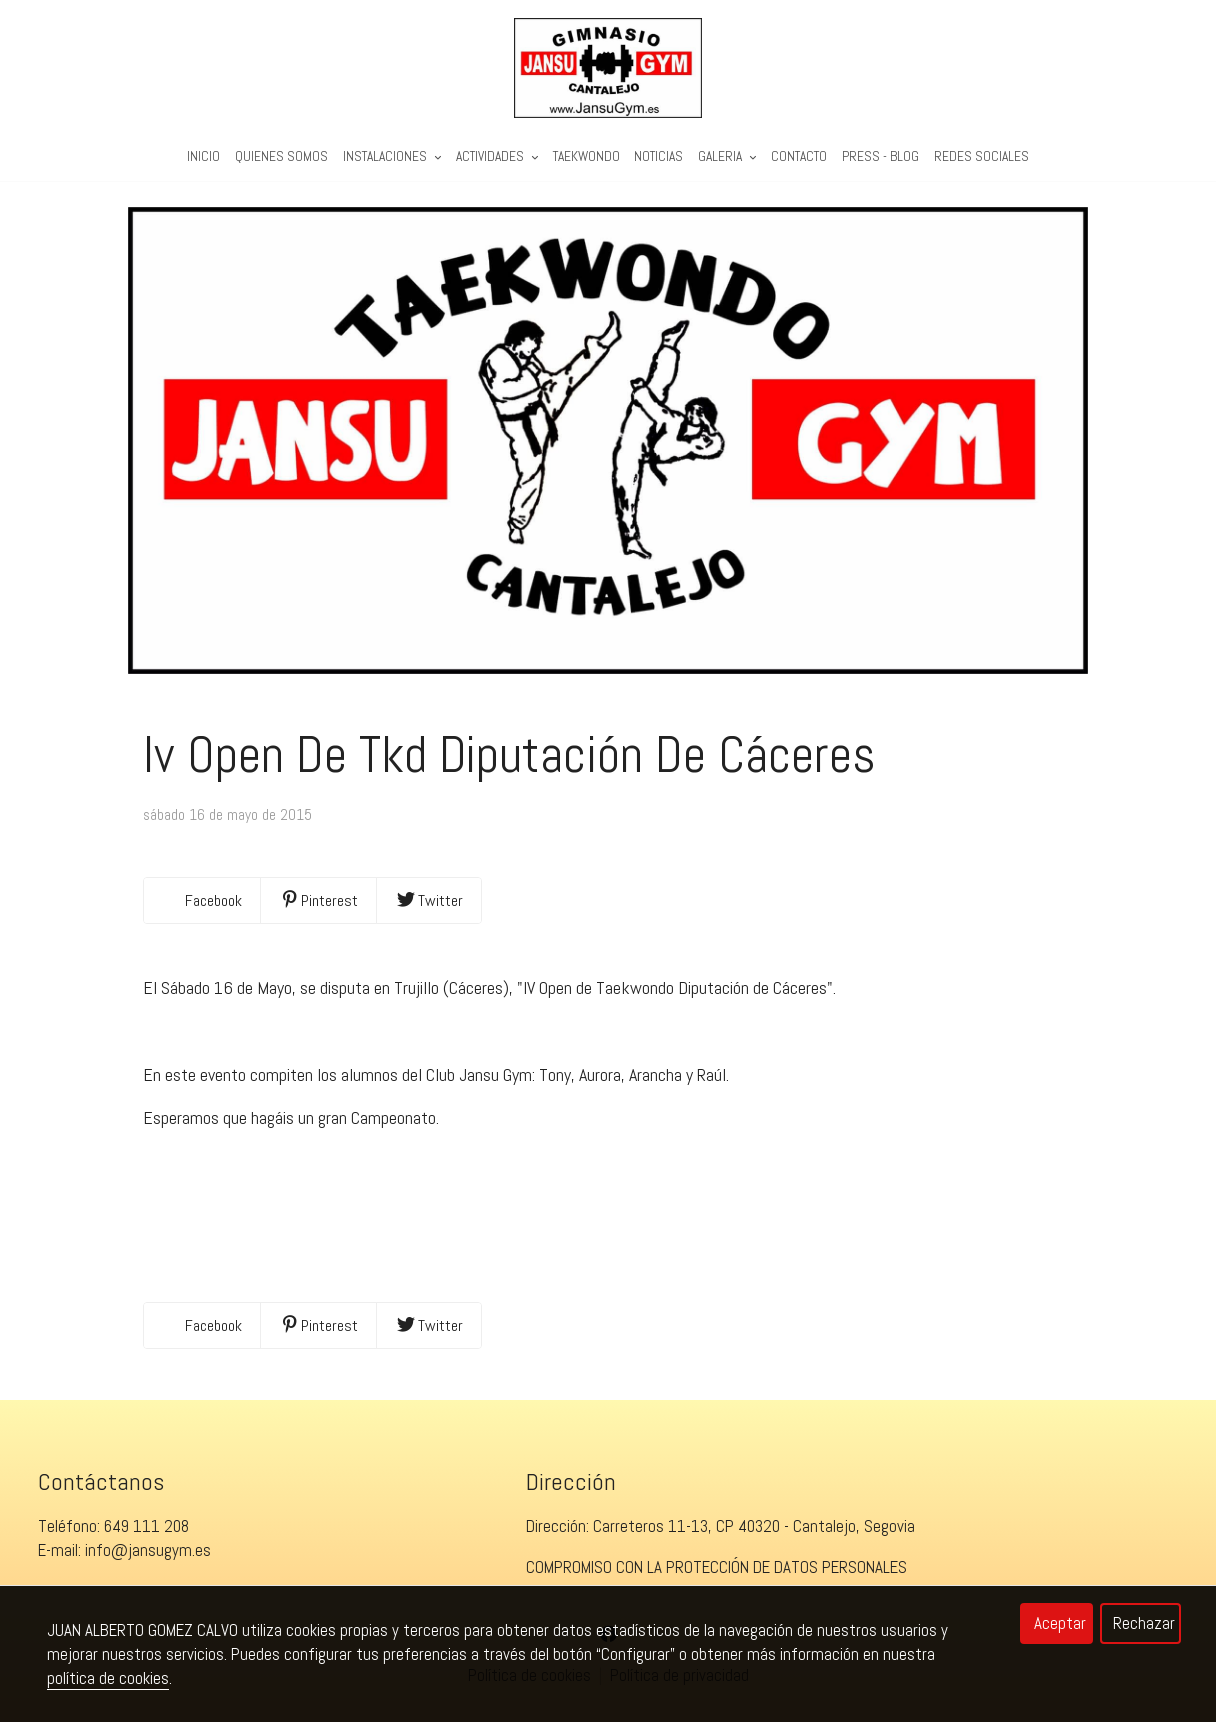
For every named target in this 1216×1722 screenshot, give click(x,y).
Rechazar (1144, 1623)
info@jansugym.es (148, 1550)
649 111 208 (146, 1526)
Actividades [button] (497, 156)
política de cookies (108, 1678)
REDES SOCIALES (981, 156)
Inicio (203, 156)
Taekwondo (586, 156)
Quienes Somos (281, 156)
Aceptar (1060, 1623)
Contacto (799, 156)
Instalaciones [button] (392, 156)
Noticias (658, 156)
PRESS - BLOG (880, 156)
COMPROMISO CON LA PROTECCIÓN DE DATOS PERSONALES (716, 1567)
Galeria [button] (727, 156)
